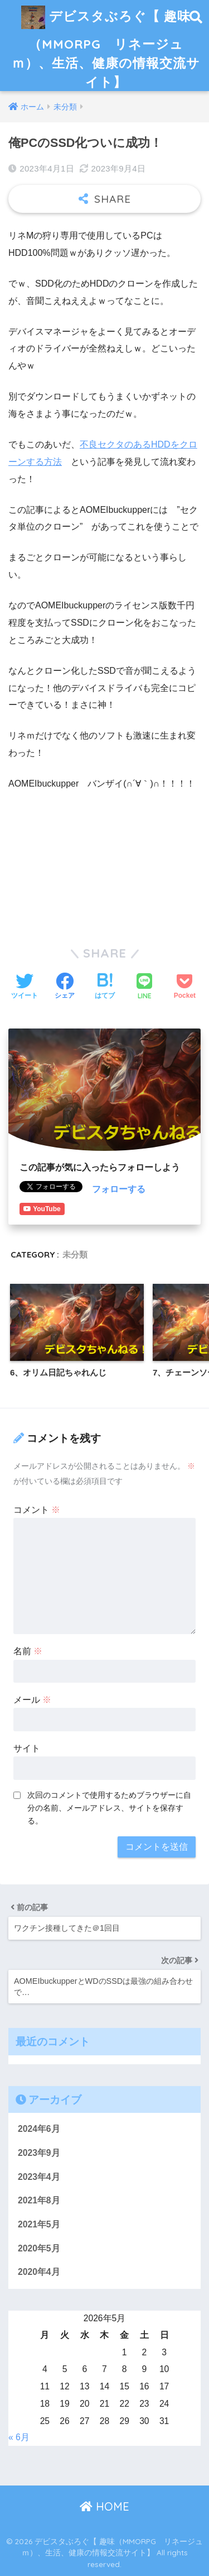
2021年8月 (39, 2200)
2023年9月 (39, 2153)
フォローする (118, 1189)
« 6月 (19, 2437)
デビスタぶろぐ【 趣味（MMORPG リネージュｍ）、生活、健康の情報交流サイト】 (106, 45)
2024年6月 (39, 2129)
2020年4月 (39, 2272)
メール (32, 1699)
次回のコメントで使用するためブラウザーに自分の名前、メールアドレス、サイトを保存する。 (109, 1808)
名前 (27, 1651)
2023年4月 (39, 2177)
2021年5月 (39, 2224)
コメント (36, 1510)
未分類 (75, 1254)
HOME (104, 2506)
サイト (26, 1748)
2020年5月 (39, 2248)
